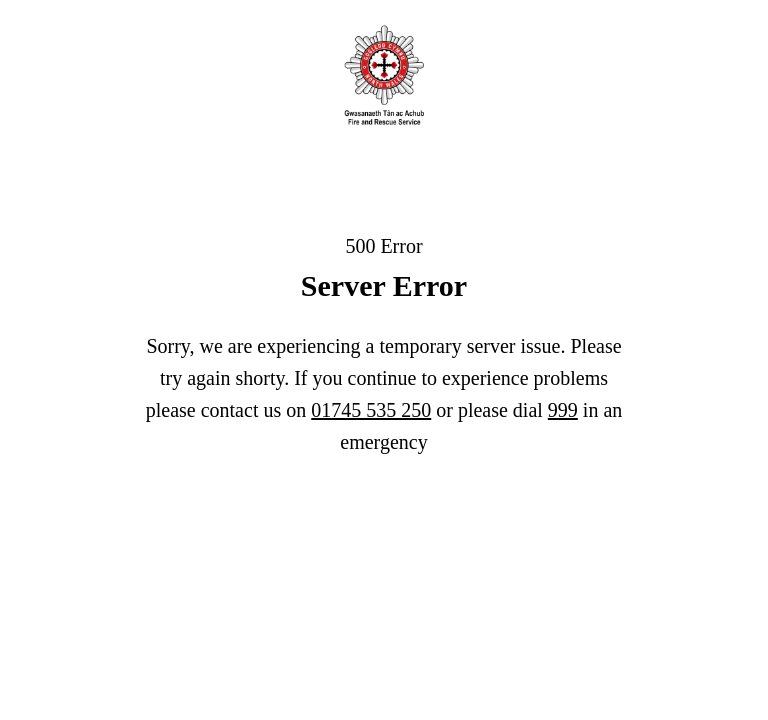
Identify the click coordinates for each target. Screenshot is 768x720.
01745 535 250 (371, 410)
